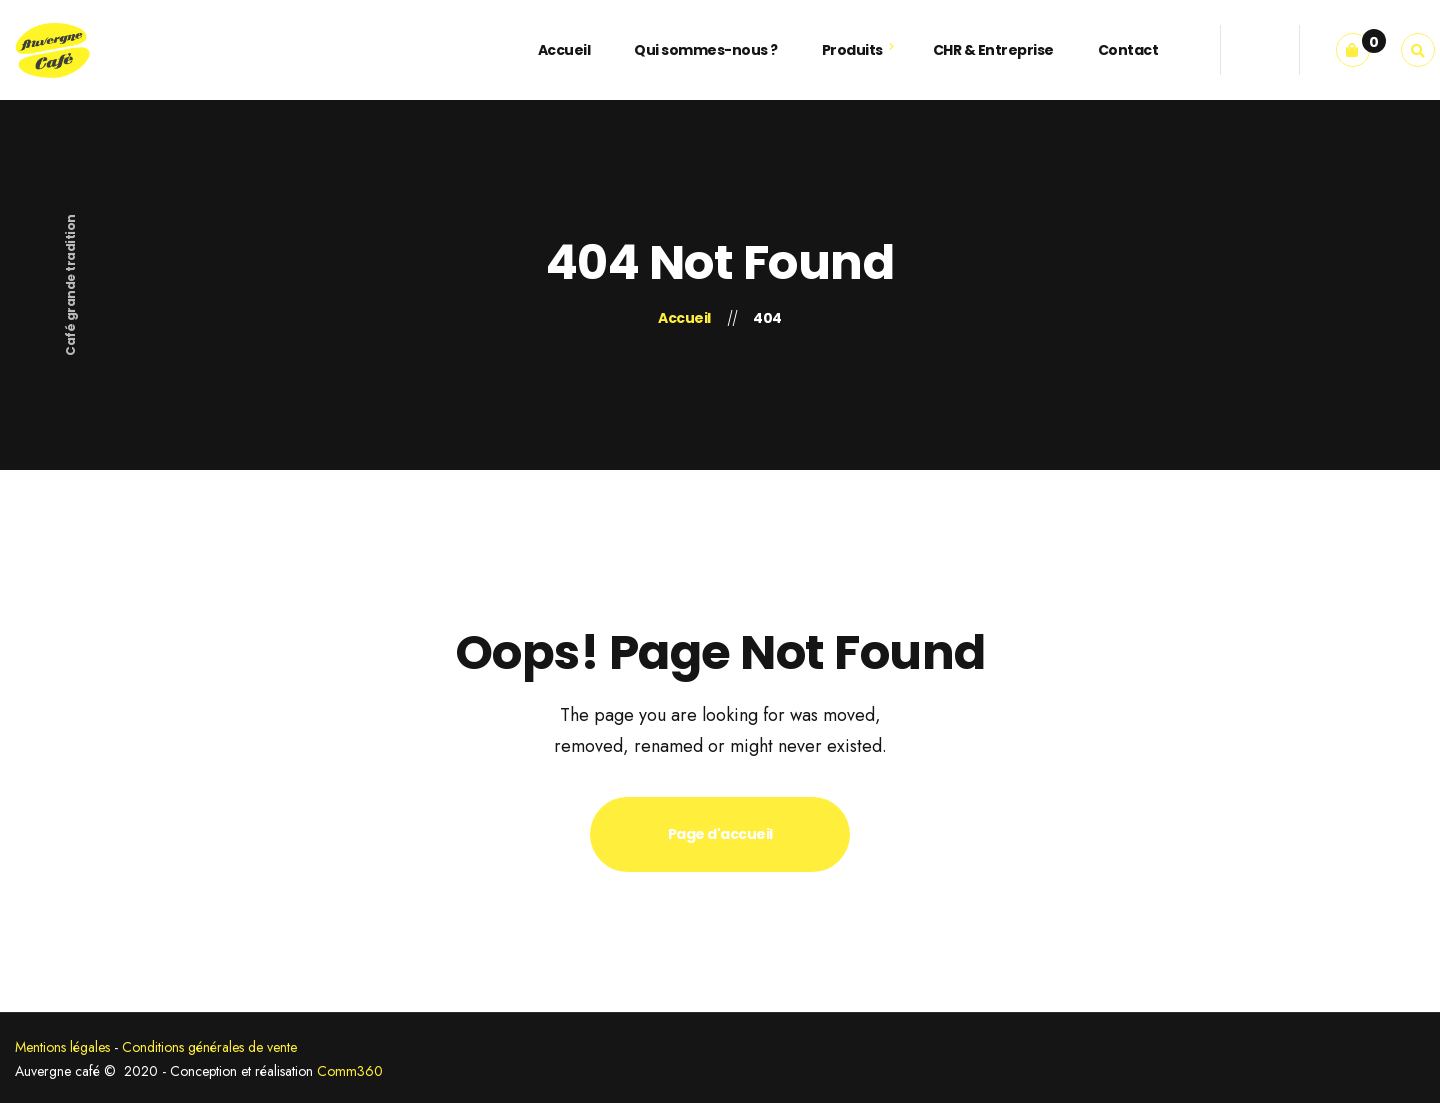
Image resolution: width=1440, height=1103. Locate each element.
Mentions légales (62, 1047)
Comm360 (350, 1071)
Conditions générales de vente (209, 1047)
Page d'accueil (720, 834)
